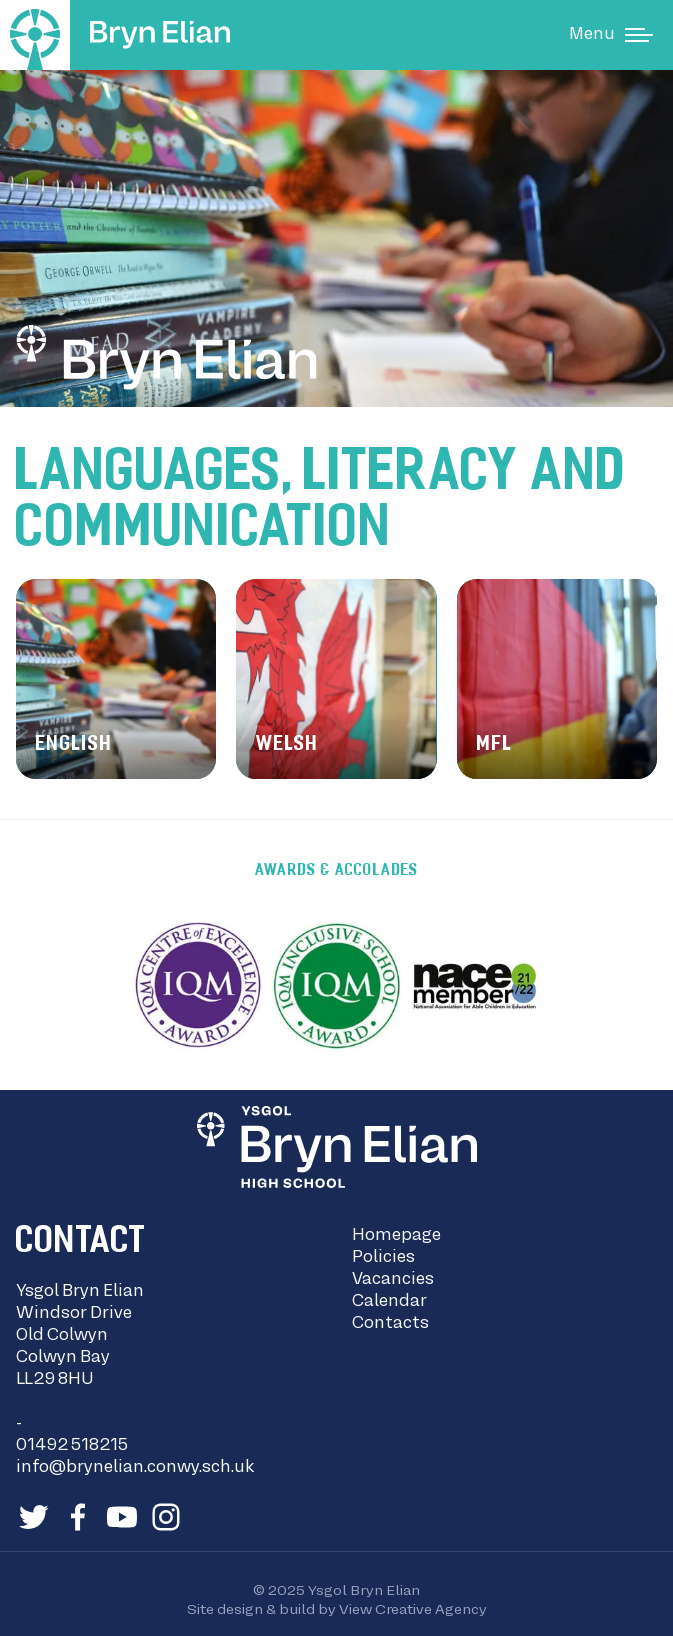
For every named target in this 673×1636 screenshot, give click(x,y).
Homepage (396, 1236)
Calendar (389, 1302)
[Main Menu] (611, 35)
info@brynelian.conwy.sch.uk (135, 1468)
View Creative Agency (413, 1610)
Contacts (390, 1324)
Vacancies (393, 1280)
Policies (383, 1258)
